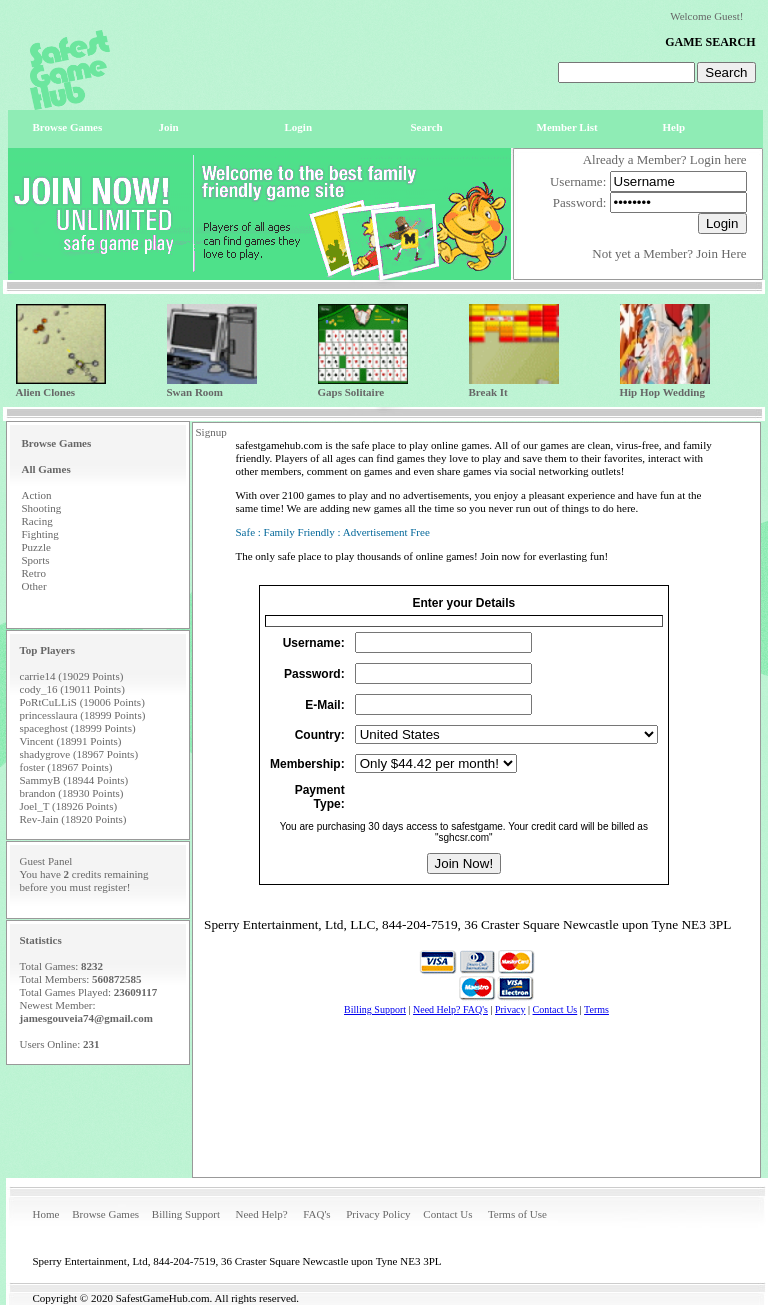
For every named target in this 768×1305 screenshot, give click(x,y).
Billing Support (186, 1214)
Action (37, 495)
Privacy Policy (378, 1214)
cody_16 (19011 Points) (72, 689)
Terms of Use (517, 1214)
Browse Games (105, 1214)
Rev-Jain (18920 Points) (73, 819)
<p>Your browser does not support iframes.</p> (476, 874)
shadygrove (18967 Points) (79, 754)
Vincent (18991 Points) (71, 741)
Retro (34, 573)
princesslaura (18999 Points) (83, 715)
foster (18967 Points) (66, 767)
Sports (36, 560)
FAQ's (316, 1214)
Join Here (721, 253)
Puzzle (36, 547)
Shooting (42, 508)
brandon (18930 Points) (72, 793)
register (110, 887)
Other (34, 586)
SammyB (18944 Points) (74, 780)
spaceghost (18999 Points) (78, 728)
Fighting (40, 534)
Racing (37, 521)
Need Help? (261, 1214)
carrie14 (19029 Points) (72, 676)
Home (46, 1214)
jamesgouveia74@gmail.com (86, 1018)
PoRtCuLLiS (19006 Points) (82, 702)
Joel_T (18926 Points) (69, 806)
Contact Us (447, 1214)
